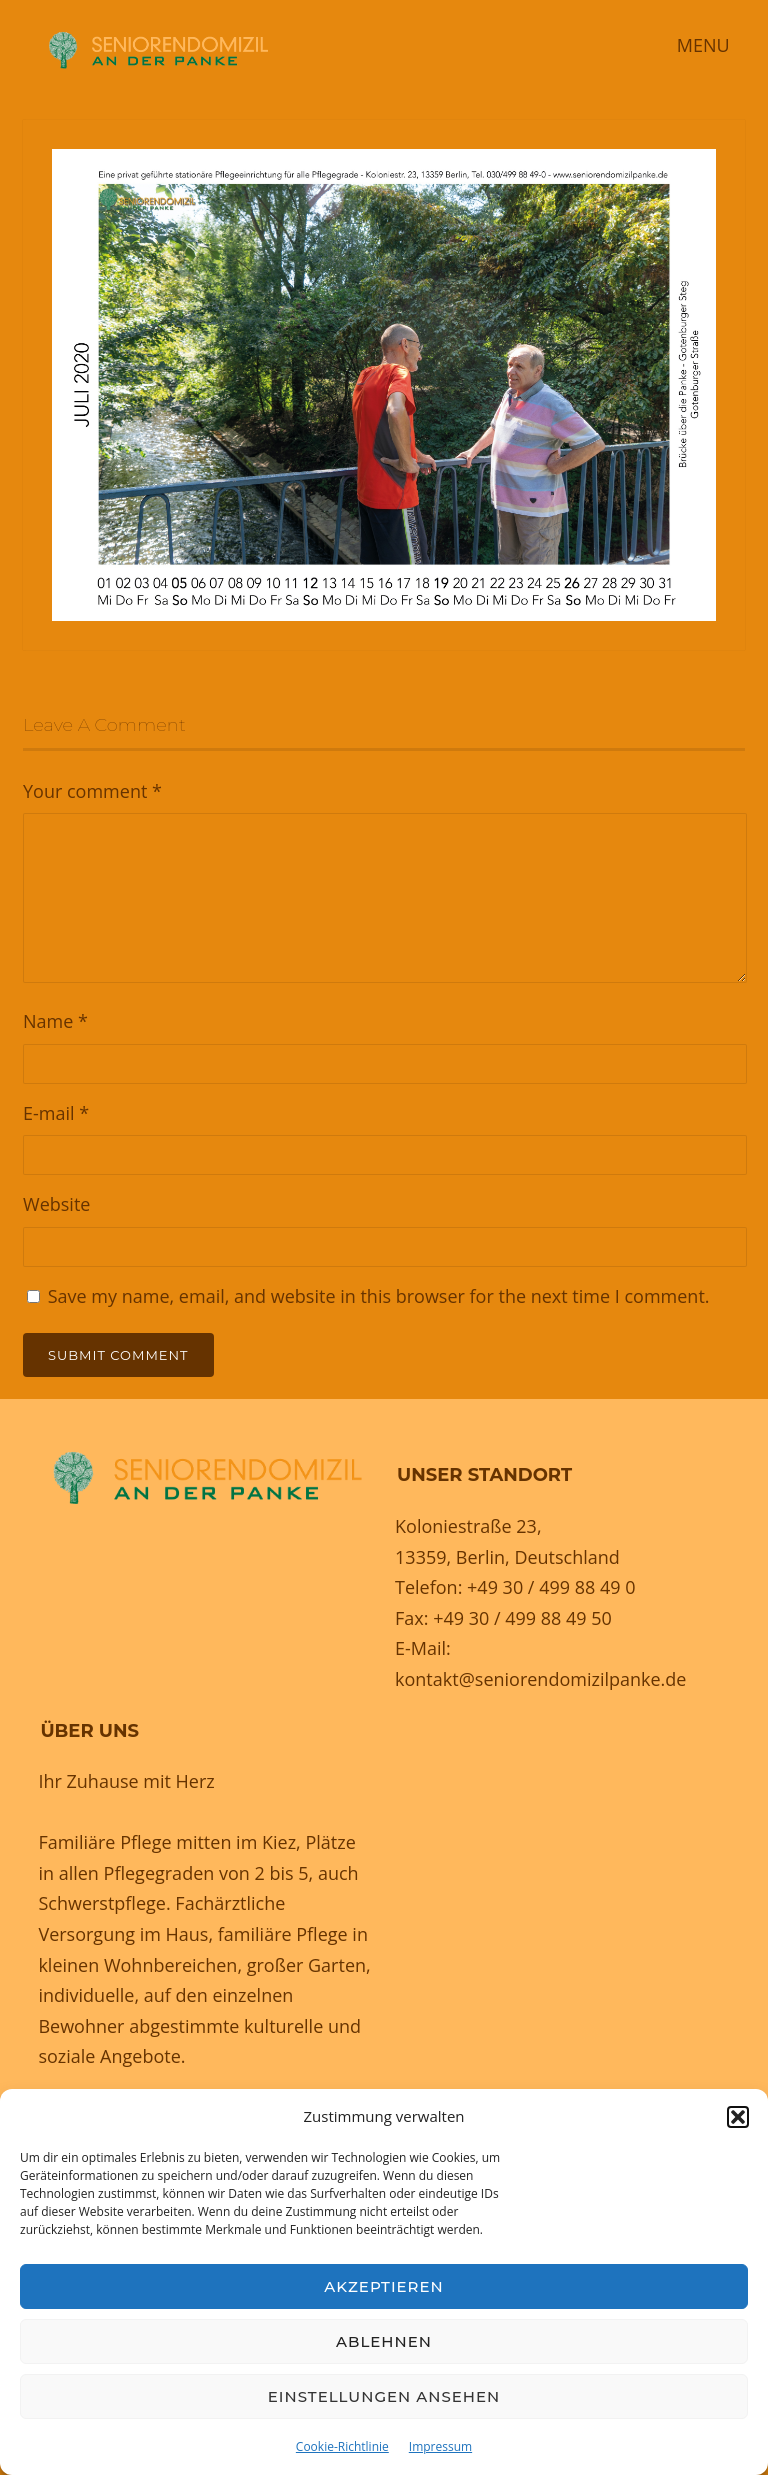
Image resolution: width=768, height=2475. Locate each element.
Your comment (92, 791)
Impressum (440, 2446)
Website (56, 1204)
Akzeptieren (384, 2286)
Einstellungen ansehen (384, 2396)
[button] (738, 2117)
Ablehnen (384, 2341)
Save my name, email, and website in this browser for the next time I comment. (379, 1296)
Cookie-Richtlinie (342, 2446)
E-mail (56, 1113)
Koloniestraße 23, (468, 1526)
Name (55, 1021)
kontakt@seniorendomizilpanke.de (540, 1679)
